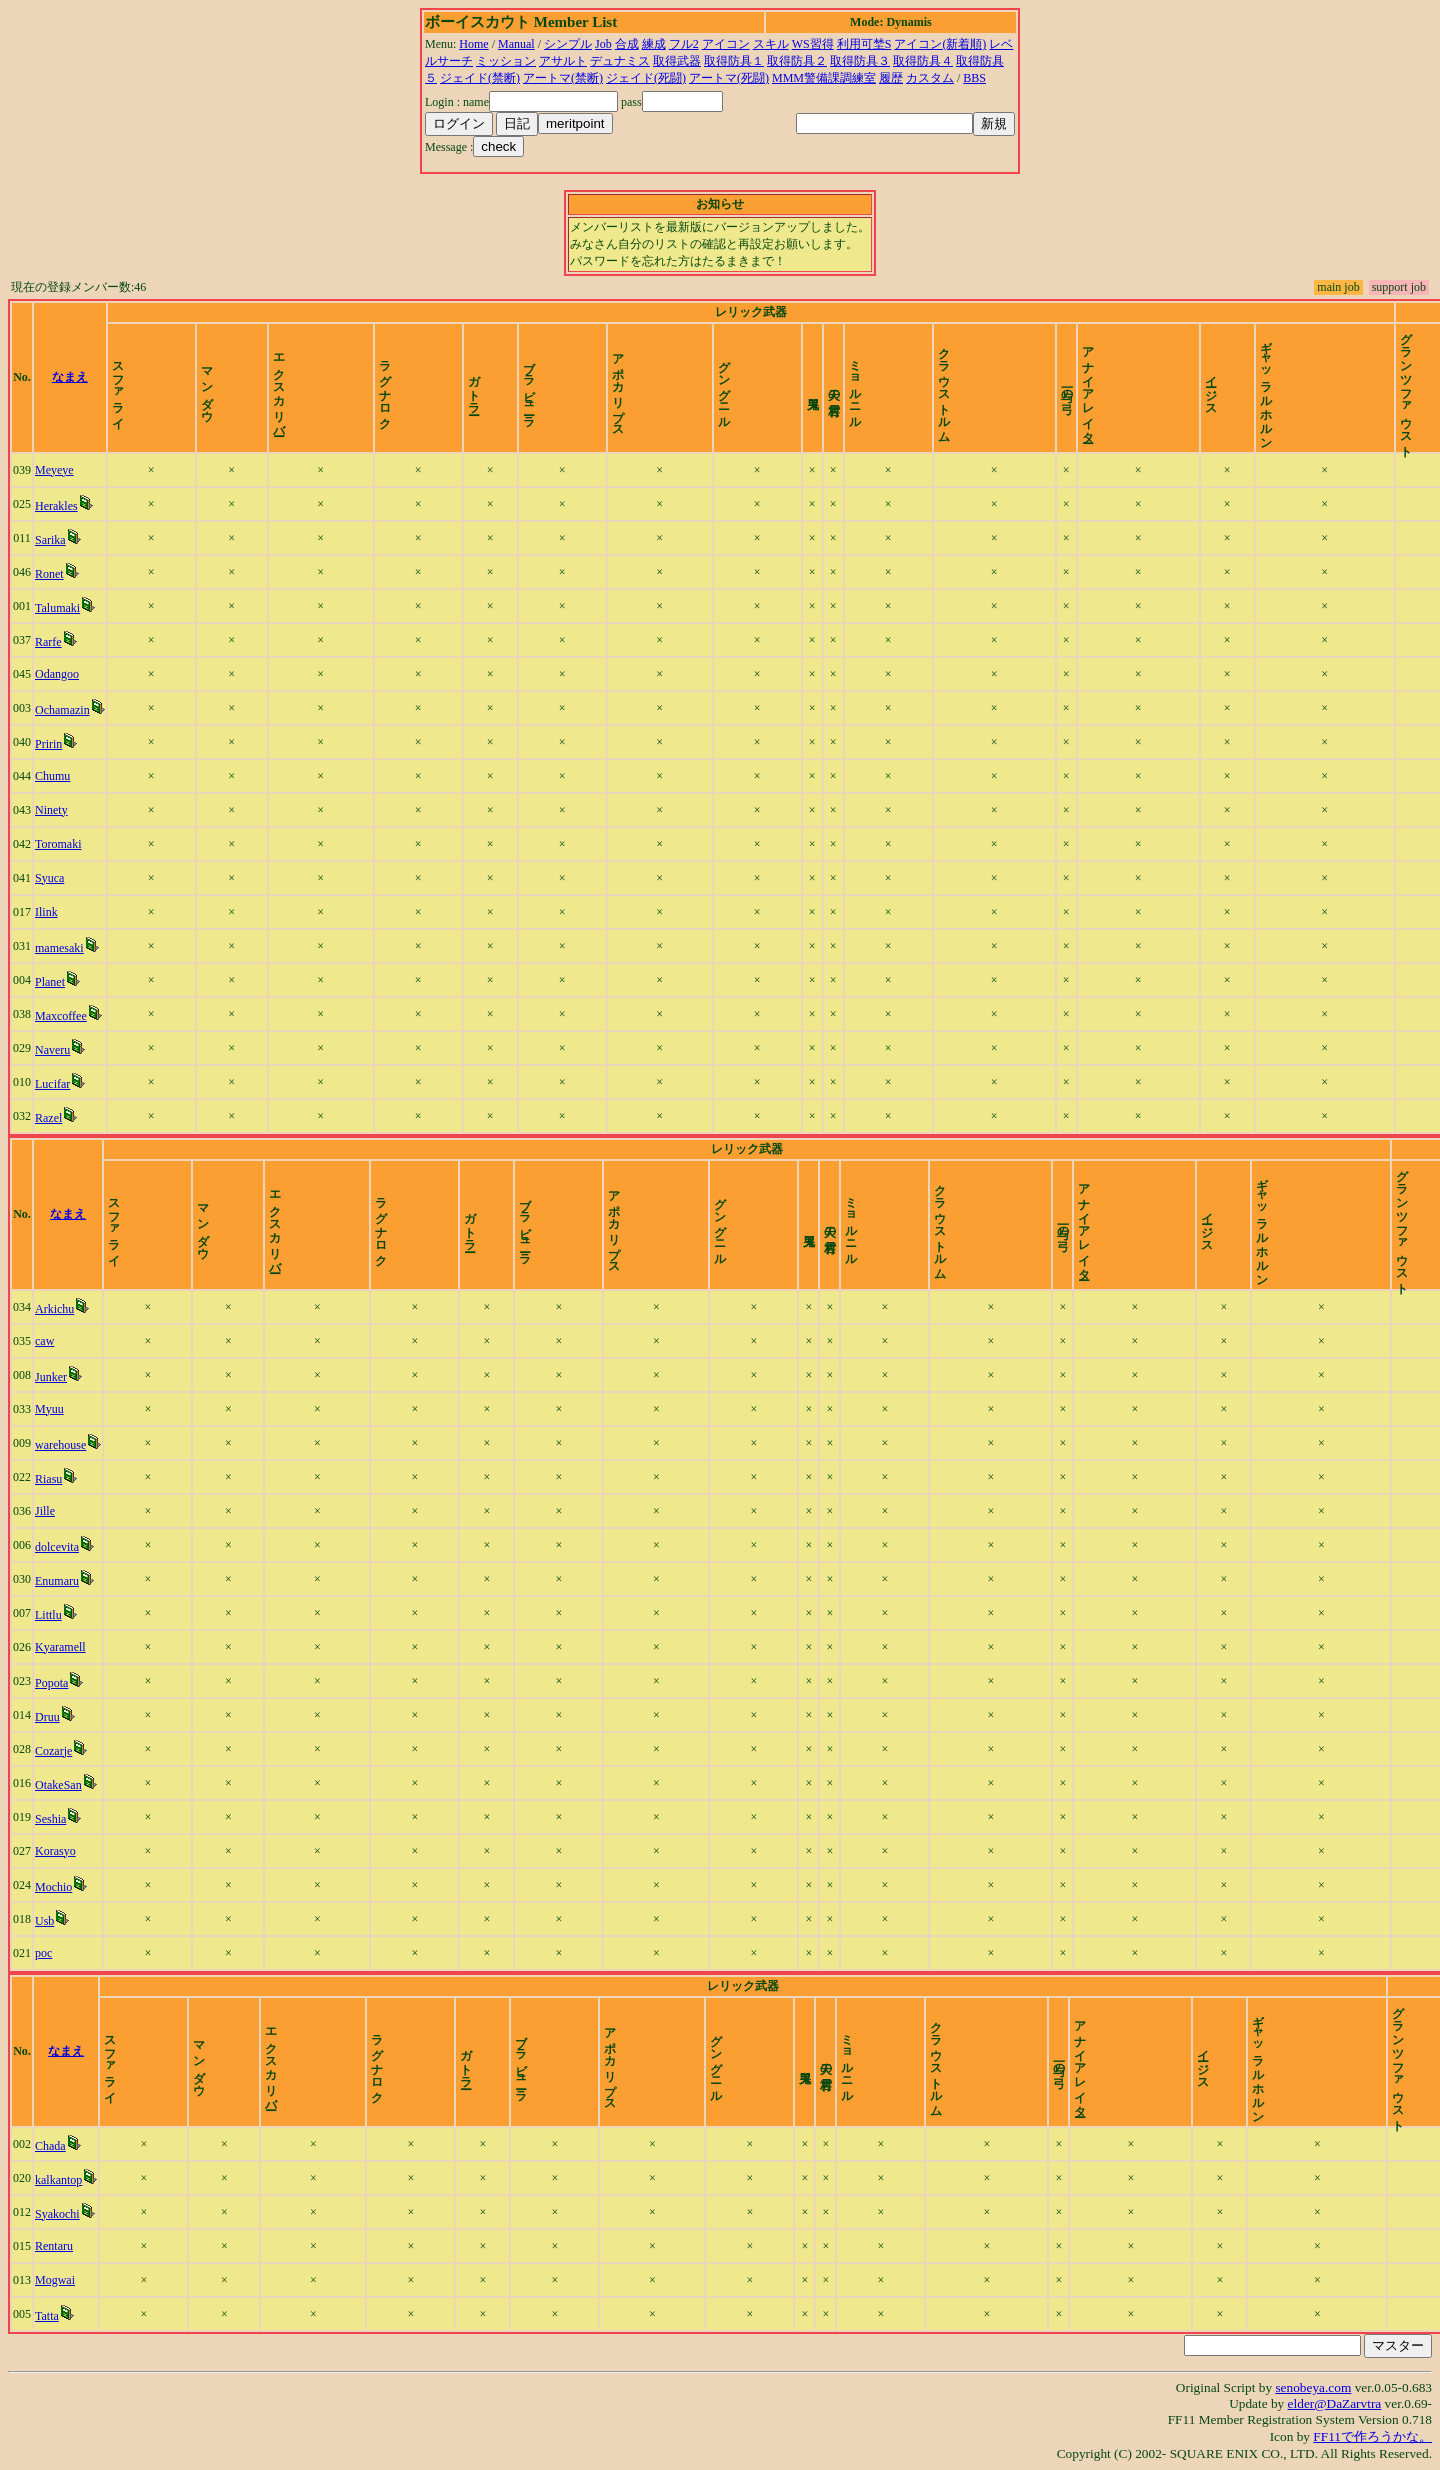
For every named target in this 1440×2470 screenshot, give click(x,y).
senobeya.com (1313, 2387)
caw (44, 1341)
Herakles (56, 506)
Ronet (49, 574)
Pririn (48, 744)
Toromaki (58, 844)
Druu (47, 1717)
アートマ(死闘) (729, 78)
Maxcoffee (61, 1016)
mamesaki (59, 948)
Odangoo (57, 674)
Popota (51, 1683)
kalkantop (58, 2180)
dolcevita (57, 1547)
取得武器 (677, 61)
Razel (48, 1118)
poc (43, 1953)
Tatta (47, 2316)
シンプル (568, 44)
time (1411, 377)
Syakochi (57, 2214)
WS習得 (813, 44)
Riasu (48, 1479)
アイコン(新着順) (940, 44)
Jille (45, 1511)
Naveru (52, 1050)
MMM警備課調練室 (824, 78)
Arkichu (54, 1309)
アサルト (563, 61)
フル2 (684, 44)
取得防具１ (734, 61)
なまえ (70, 377)
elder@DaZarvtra (1335, 2403)
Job (603, 44)
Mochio (53, 1887)
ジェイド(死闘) (646, 78)
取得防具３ (860, 61)
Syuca (49, 878)
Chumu (52, 776)
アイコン (726, 44)
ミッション (506, 61)
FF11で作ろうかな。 (1372, 2436)
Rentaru (54, 2246)
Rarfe (48, 642)
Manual (516, 44)
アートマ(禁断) (563, 78)
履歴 (891, 78)
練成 (654, 44)
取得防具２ (797, 61)
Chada (50, 2146)
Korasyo (55, 1851)
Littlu (48, 1615)
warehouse (60, 1445)
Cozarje (53, 1751)
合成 (627, 44)
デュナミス (620, 61)
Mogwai (55, 2280)
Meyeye (54, 470)
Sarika (50, 540)
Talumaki (57, 608)
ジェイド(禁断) (480, 78)
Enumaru (57, 1581)
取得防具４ (923, 61)
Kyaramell (60, 1647)
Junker (51, 1377)
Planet (50, 982)
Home (473, 44)
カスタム (930, 78)
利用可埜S (864, 44)
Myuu (49, 1409)
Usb (44, 1921)
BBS (974, 78)
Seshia (50, 1819)
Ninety (51, 810)
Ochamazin (62, 710)
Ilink (46, 912)
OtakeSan (58, 1785)
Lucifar (52, 1084)
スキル (771, 44)
